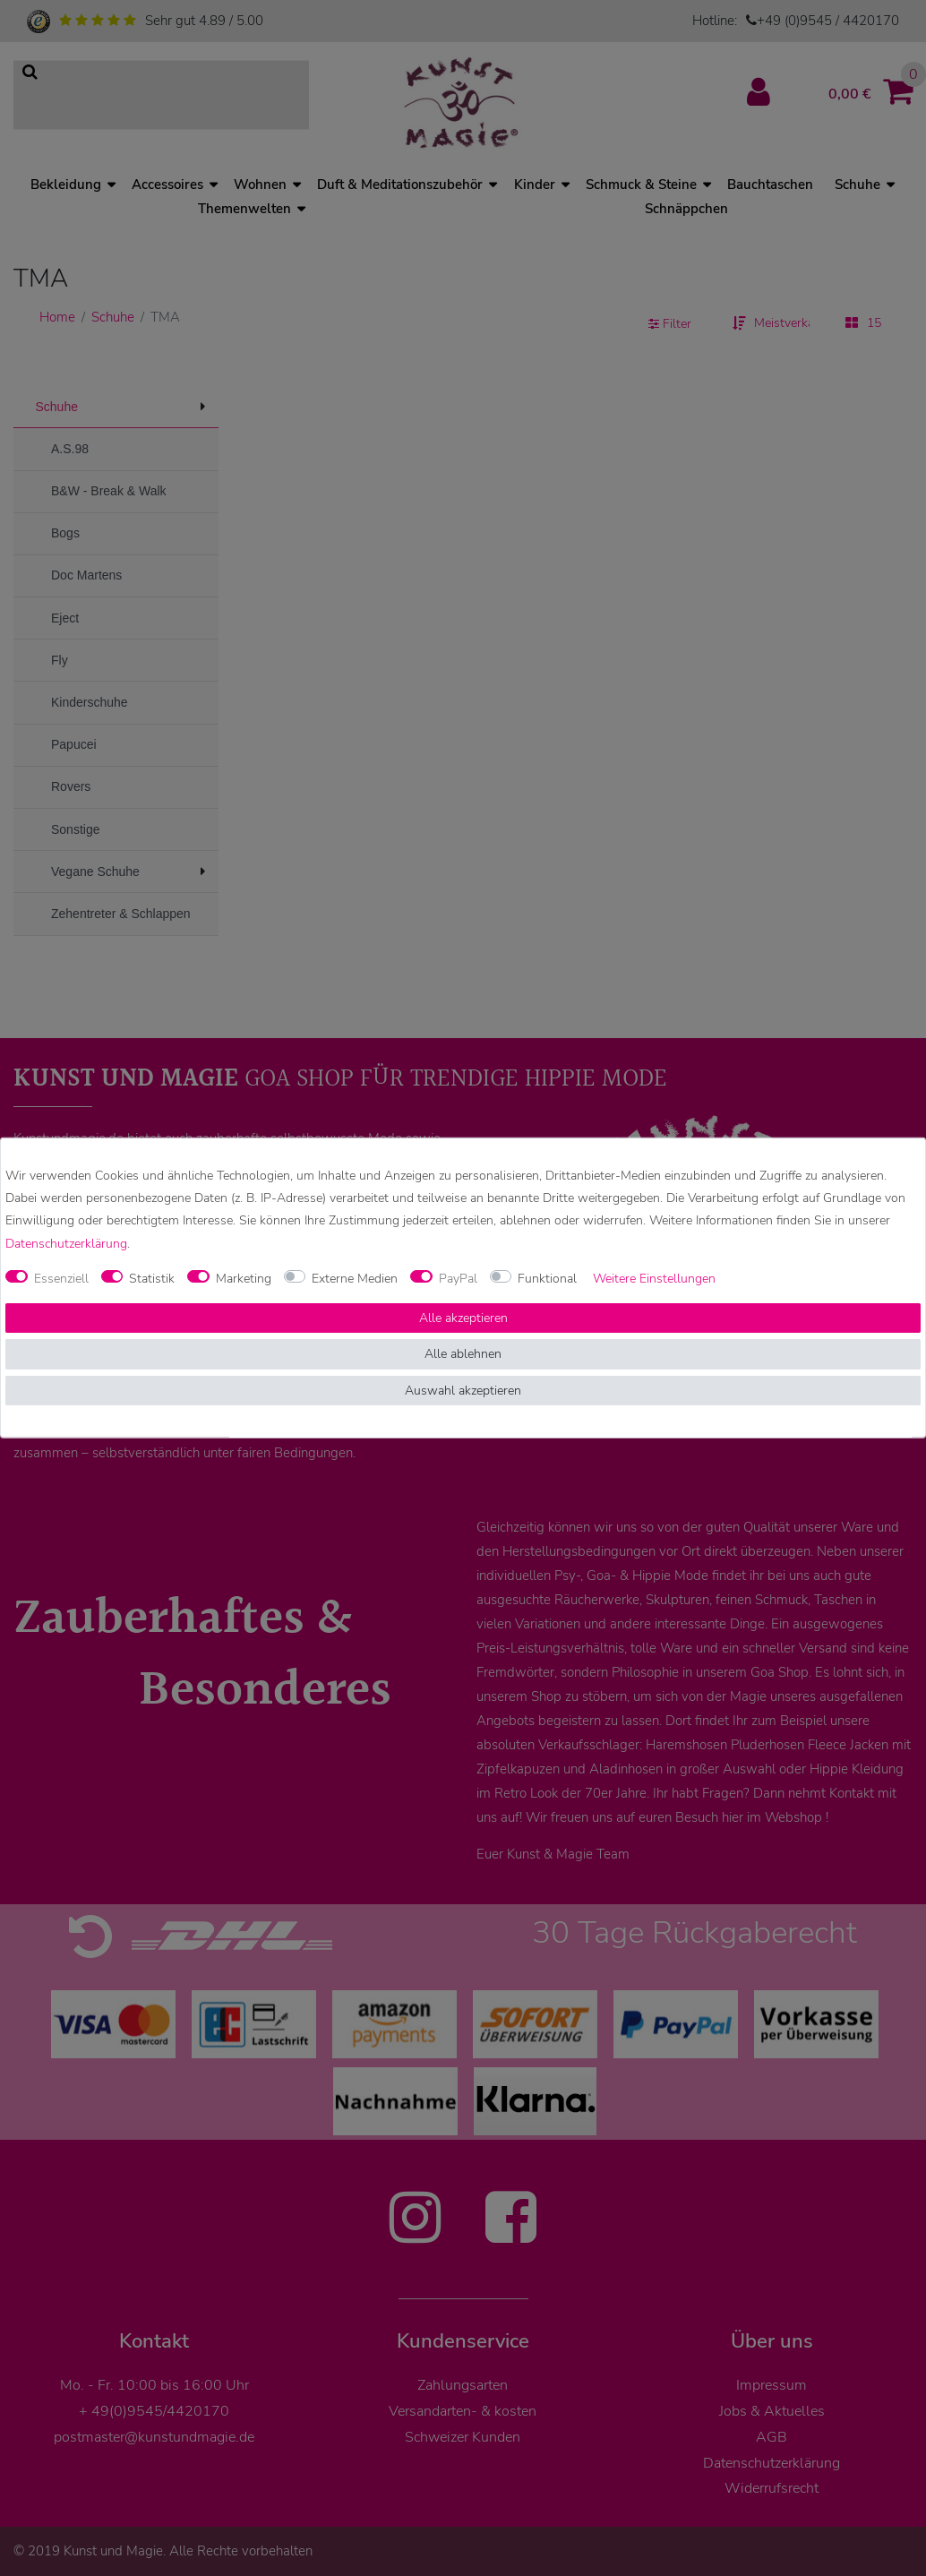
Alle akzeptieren (463, 1318)
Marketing (243, 1278)
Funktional (547, 1278)
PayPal (458, 1278)
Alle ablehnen (463, 1353)
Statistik (152, 1278)
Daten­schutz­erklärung (66, 1242)
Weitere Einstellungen (654, 1278)
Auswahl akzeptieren (463, 1390)
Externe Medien (355, 1278)
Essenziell (61, 1278)
